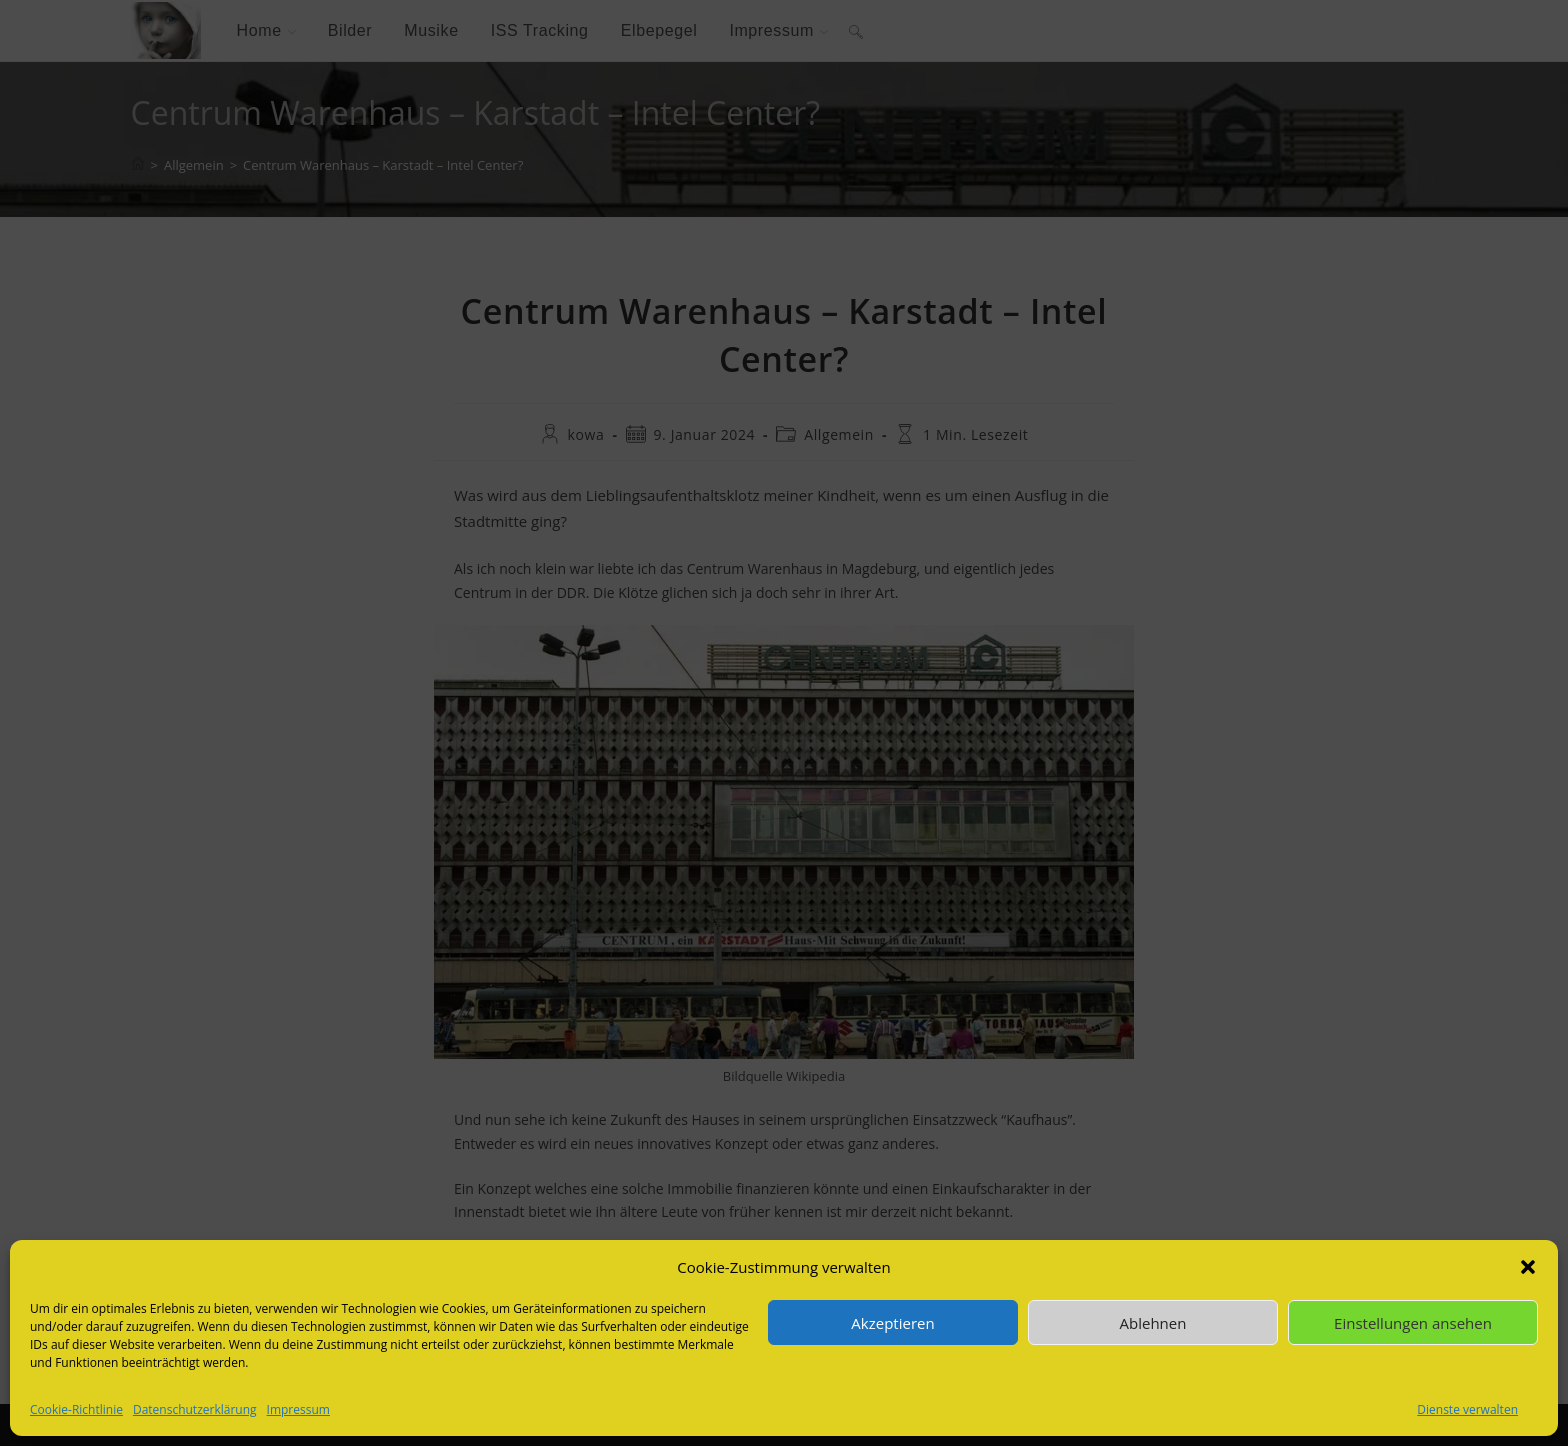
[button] (1528, 1267)
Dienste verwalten (1467, 1409)
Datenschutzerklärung (195, 1409)
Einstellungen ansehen (1413, 1323)
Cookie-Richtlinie (76, 1409)
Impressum (298, 1409)
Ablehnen (1153, 1323)
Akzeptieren (892, 1323)
